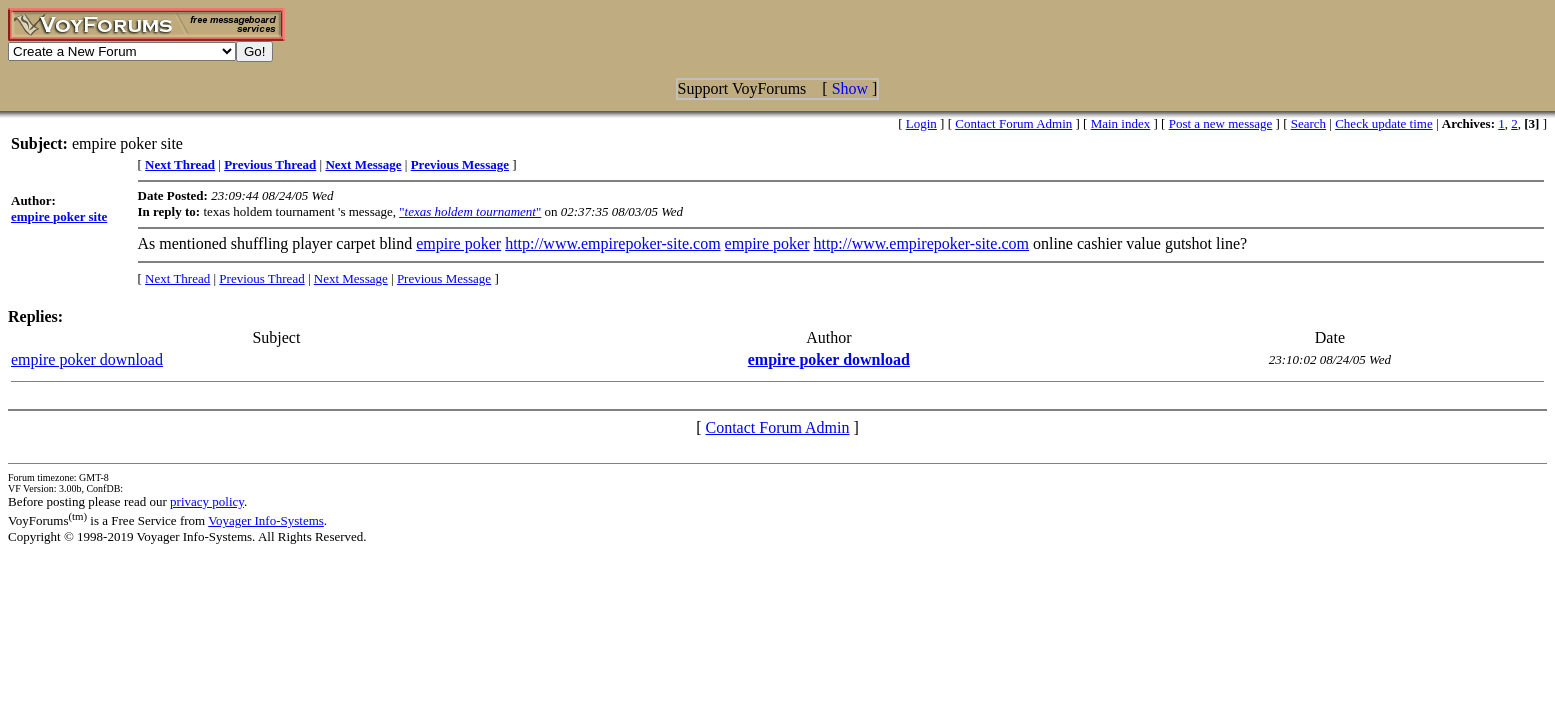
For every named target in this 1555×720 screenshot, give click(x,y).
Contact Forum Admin (1013, 123)
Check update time (1383, 123)
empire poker (458, 243)
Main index (1121, 123)
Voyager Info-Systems (266, 520)
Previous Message (444, 278)
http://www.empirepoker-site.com (612, 243)
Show (850, 88)
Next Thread (177, 278)
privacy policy (207, 501)
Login (921, 123)
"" (470, 211)
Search (1308, 123)
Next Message (351, 278)
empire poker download (87, 359)
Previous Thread (261, 278)
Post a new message (1221, 123)
